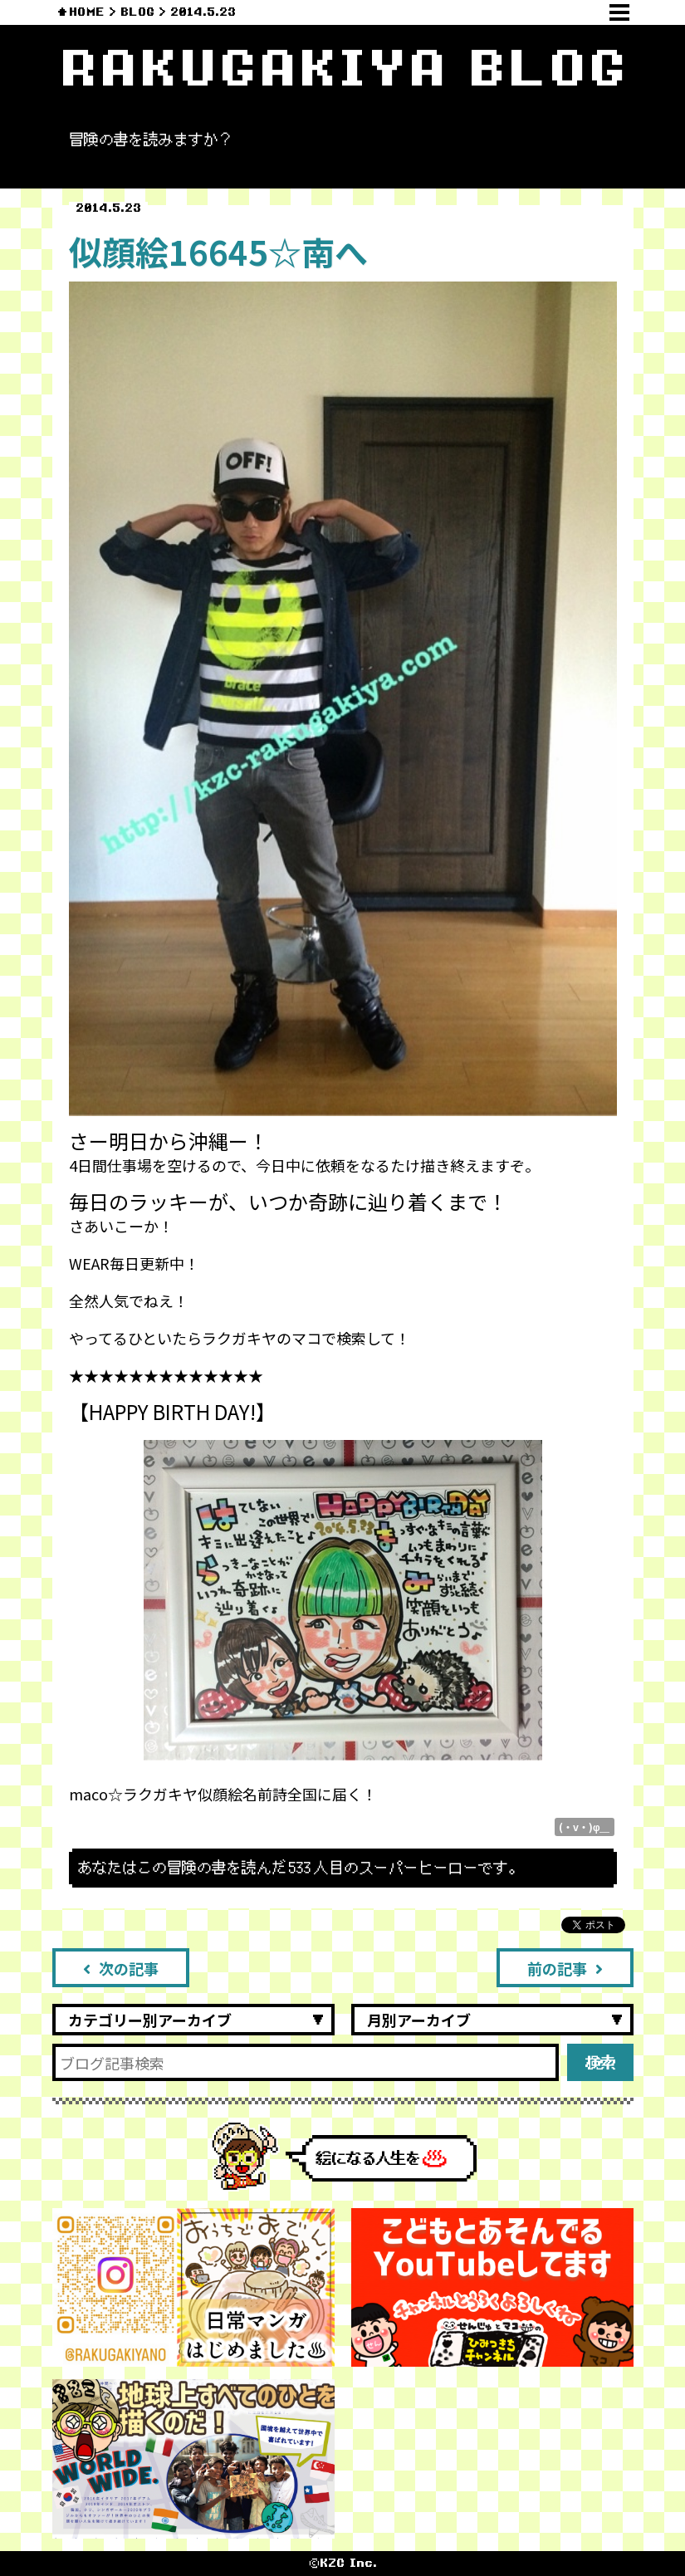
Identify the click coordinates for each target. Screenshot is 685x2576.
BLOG (137, 12)
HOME (87, 12)
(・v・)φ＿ (584, 1826)
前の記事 (565, 1968)
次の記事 (121, 1968)
